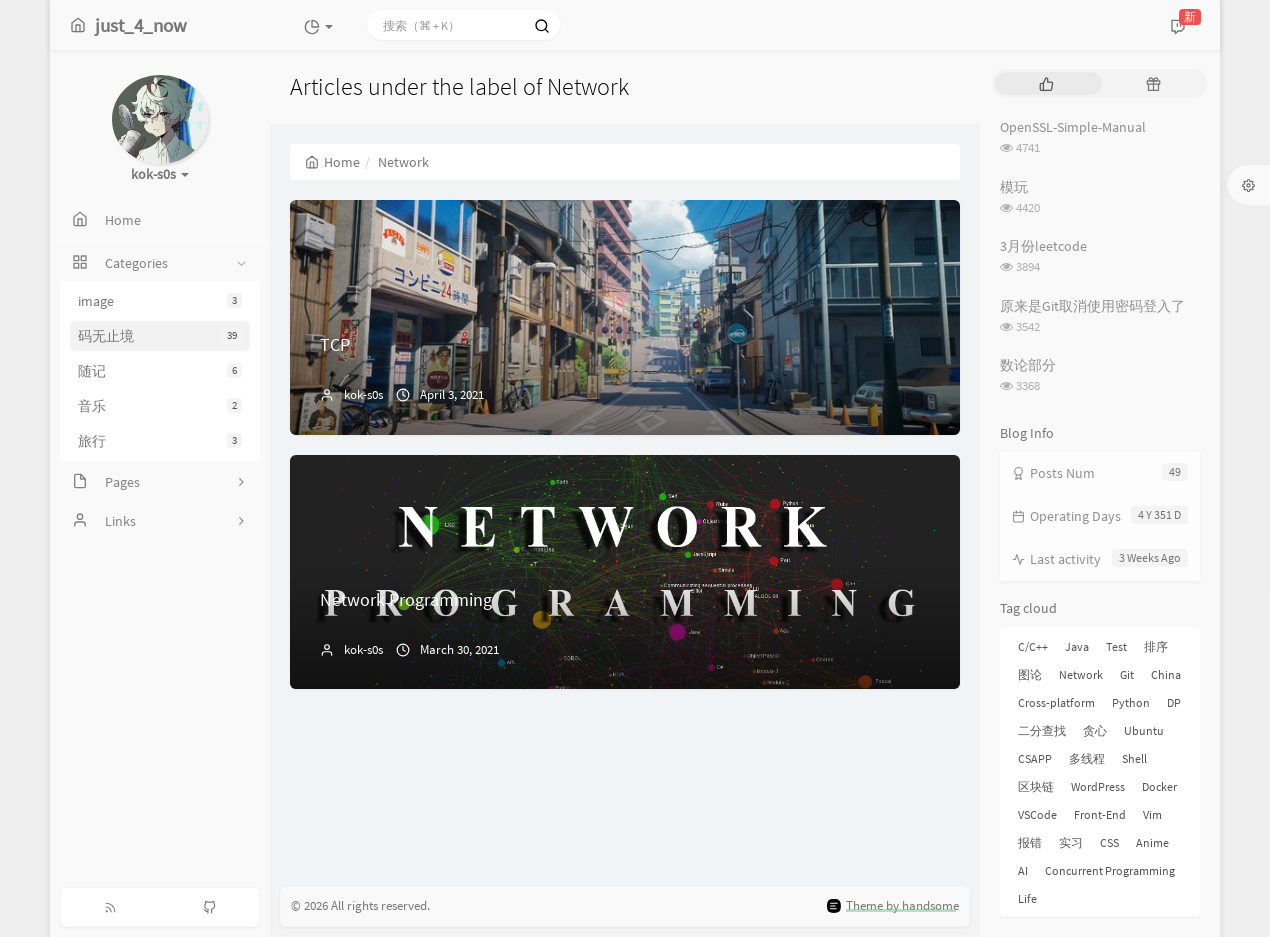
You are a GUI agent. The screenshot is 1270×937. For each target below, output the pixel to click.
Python (1131, 702)
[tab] (1046, 83)
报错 (1030, 842)
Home (332, 162)
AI (1023, 870)
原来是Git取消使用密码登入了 (1092, 306)
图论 (1030, 674)
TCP (335, 344)
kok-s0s (363, 394)
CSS (1109, 842)
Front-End (1100, 814)
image (160, 301)
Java (1077, 646)
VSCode (1037, 814)
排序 (1156, 646)
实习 (1071, 842)
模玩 (1014, 187)
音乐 (160, 406)
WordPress (1098, 786)
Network (1081, 674)
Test (1116, 646)
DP (1174, 702)
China (1166, 674)
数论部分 (1028, 365)
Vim (1152, 814)
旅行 (160, 441)
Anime (1152, 842)
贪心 (1095, 730)
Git (1127, 674)
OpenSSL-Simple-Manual (1073, 127)
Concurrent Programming (1110, 870)
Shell (1134, 758)
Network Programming (406, 599)
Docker (1159, 786)
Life (1027, 898)
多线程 (1087, 758)
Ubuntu (1144, 730)
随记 (160, 371)
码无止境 (160, 336)
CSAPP (1035, 758)
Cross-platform (1056, 702)
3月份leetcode (1043, 246)
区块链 (1036, 786)
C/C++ (1033, 646)
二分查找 (1042, 730)
